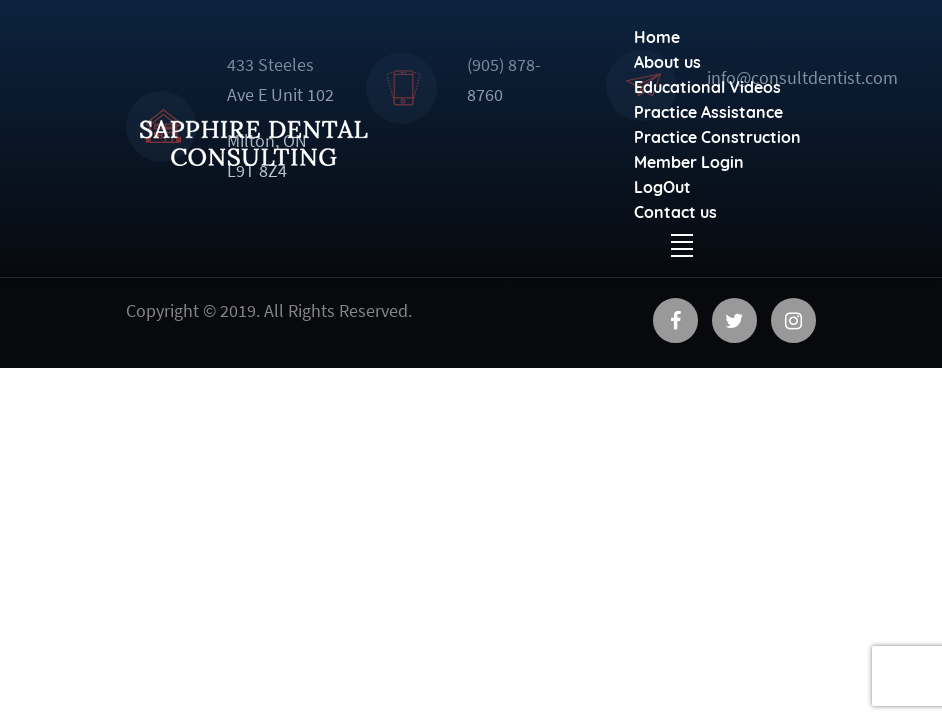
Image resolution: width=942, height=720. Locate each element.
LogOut (662, 187)
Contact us (675, 212)
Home (657, 37)
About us (667, 62)
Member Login (689, 162)
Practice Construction (717, 137)
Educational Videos (707, 87)
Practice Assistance (708, 112)
